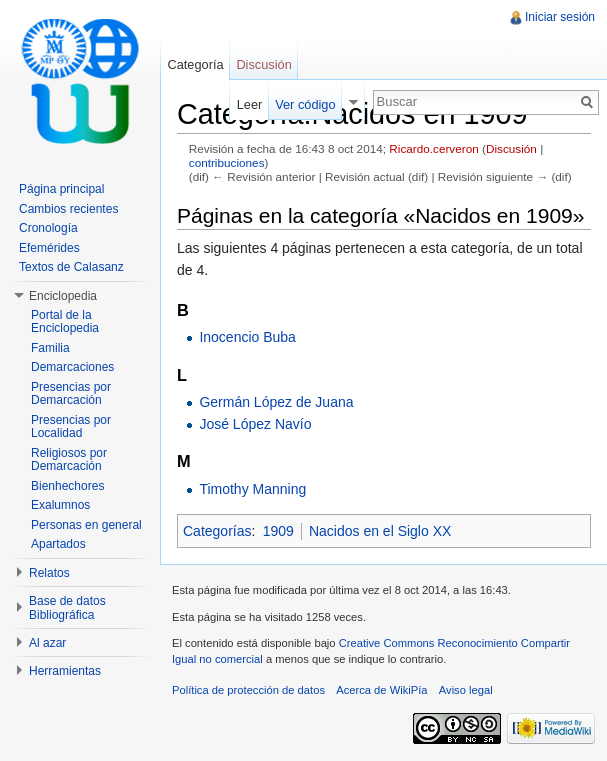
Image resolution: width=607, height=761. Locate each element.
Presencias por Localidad (71, 427)
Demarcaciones (72, 367)
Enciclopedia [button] (63, 296)
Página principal (61, 189)
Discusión (511, 148)
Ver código (305, 104)
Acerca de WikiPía (381, 690)
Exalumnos (60, 505)
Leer (250, 104)
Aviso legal (466, 690)
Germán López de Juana (276, 402)
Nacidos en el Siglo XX (380, 531)
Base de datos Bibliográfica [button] (67, 608)
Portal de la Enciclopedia (65, 322)
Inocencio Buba (247, 337)
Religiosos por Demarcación (69, 460)
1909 (278, 531)
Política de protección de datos (248, 690)
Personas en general (86, 525)
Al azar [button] (47, 643)
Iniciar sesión (560, 17)
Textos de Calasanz (71, 267)
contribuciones (227, 162)
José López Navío (255, 424)
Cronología (48, 228)
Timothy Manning (252, 489)
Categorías (217, 531)
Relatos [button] (49, 573)
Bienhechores (67, 486)
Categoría (195, 64)
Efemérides (49, 248)
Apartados (58, 544)
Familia (50, 348)
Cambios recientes (68, 209)
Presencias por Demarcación (71, 394)
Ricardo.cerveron (433, 148)
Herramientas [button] (65, 671)
